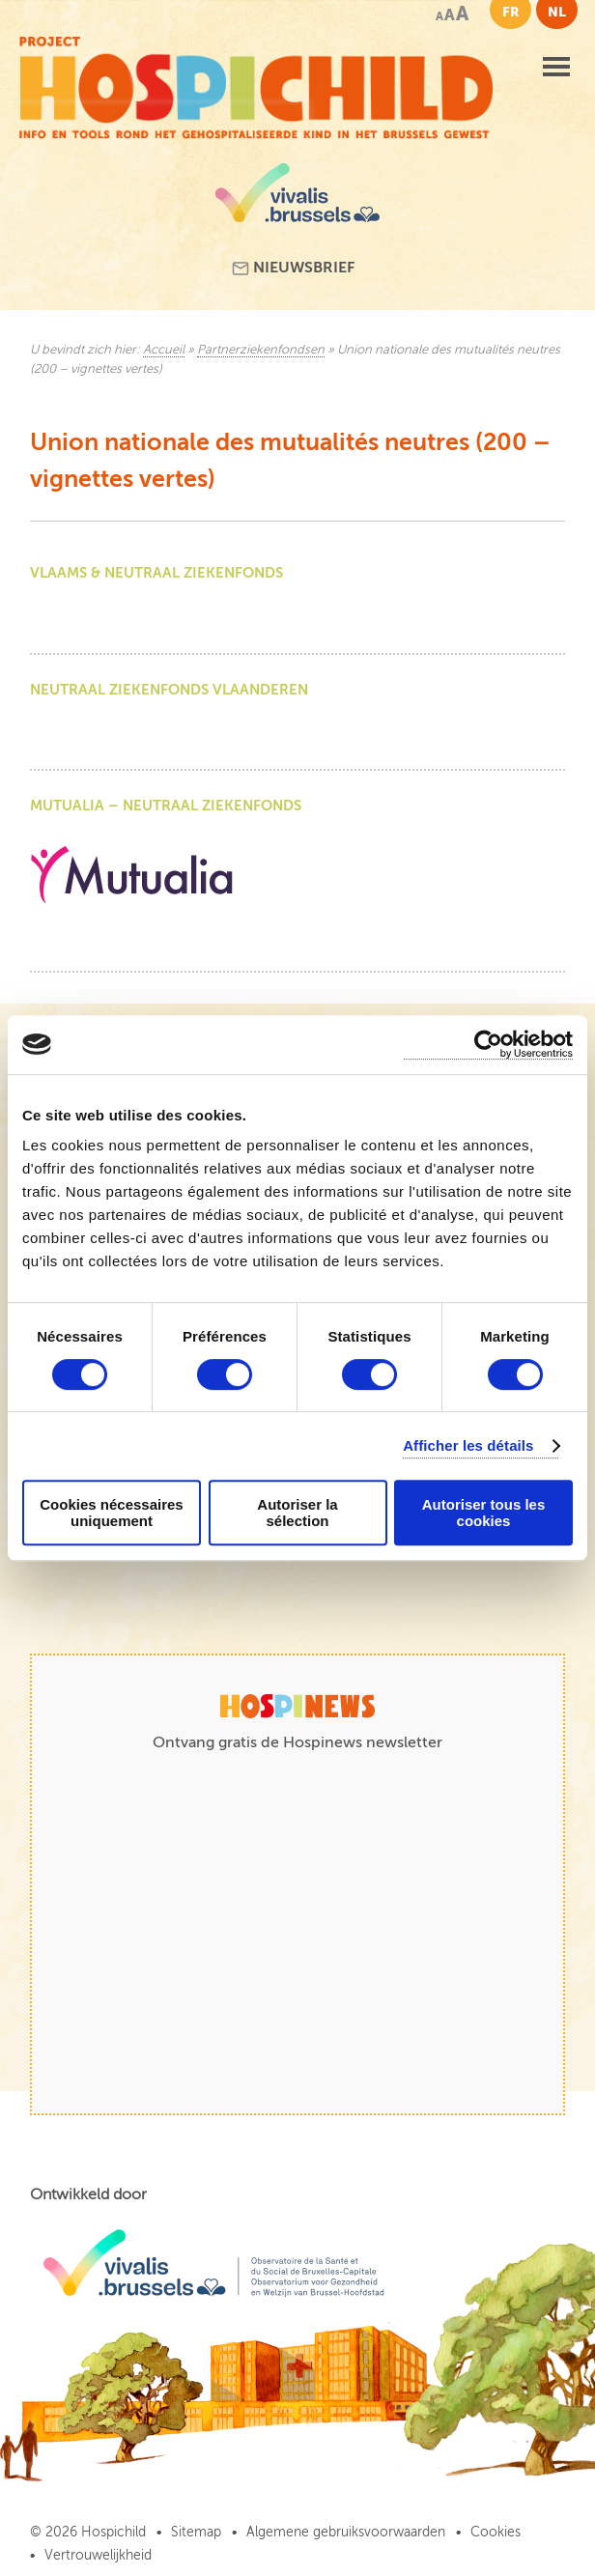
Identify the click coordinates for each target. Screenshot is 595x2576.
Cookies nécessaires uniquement (111, 1512)
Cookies (495, 2532)
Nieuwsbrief (293, 268)
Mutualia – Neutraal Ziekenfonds (165, 805)
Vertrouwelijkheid (98, 2555)
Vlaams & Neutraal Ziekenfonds (156, 572)
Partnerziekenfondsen (261, 349)
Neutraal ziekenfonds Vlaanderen (169, 689)
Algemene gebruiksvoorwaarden (345, 2532)
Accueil (163, 349)
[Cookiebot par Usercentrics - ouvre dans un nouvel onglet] (488, 1045)
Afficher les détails (468, 1445)
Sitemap (196, 2532)
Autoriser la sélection (297, 1512)
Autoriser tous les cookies (484, 1512)
